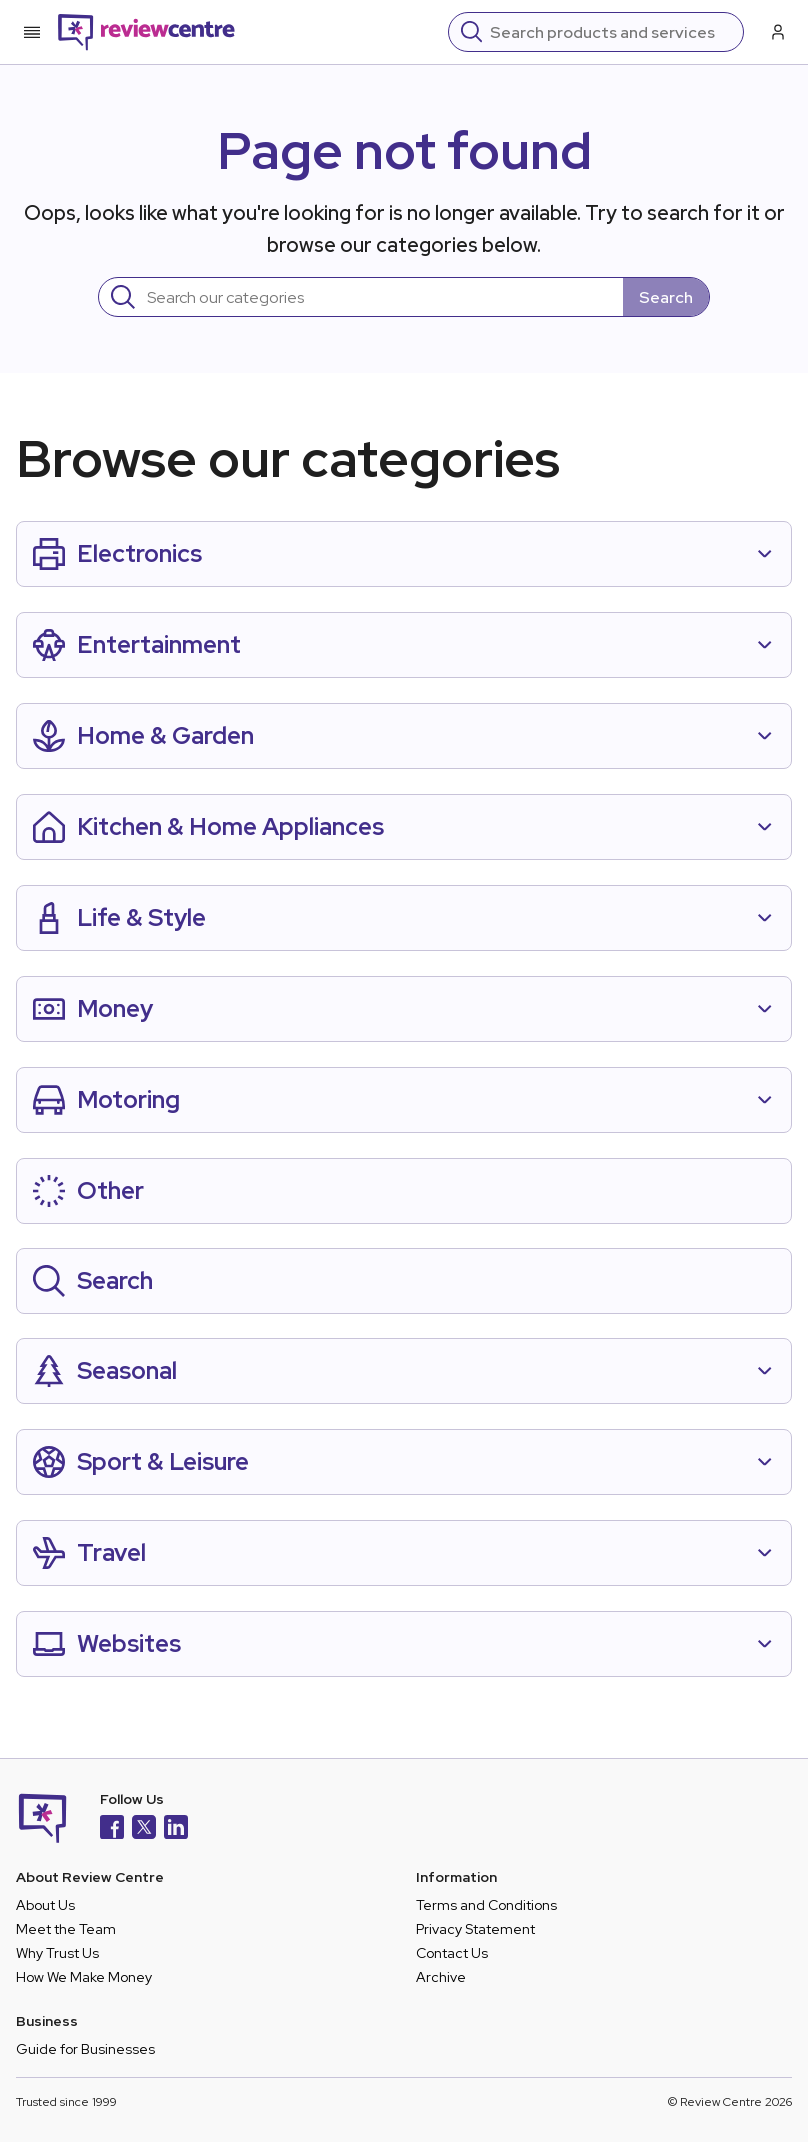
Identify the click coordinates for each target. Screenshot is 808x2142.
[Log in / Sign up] (776, 32)
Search (666, 297)
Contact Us (452, 1953)
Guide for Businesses (85, 2049)
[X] (144, 1829)
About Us (45, 1905)
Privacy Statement (475, 1929)
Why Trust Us (57, 1953)
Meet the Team (66, 1929)
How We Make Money (84, 1977)
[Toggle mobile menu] (32, 32)
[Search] (610, 32)
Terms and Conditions (486, 1905)
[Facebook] (112, 1829)
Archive (441, 1977)
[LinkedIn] (176, 1829)
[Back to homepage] (146, 32)
